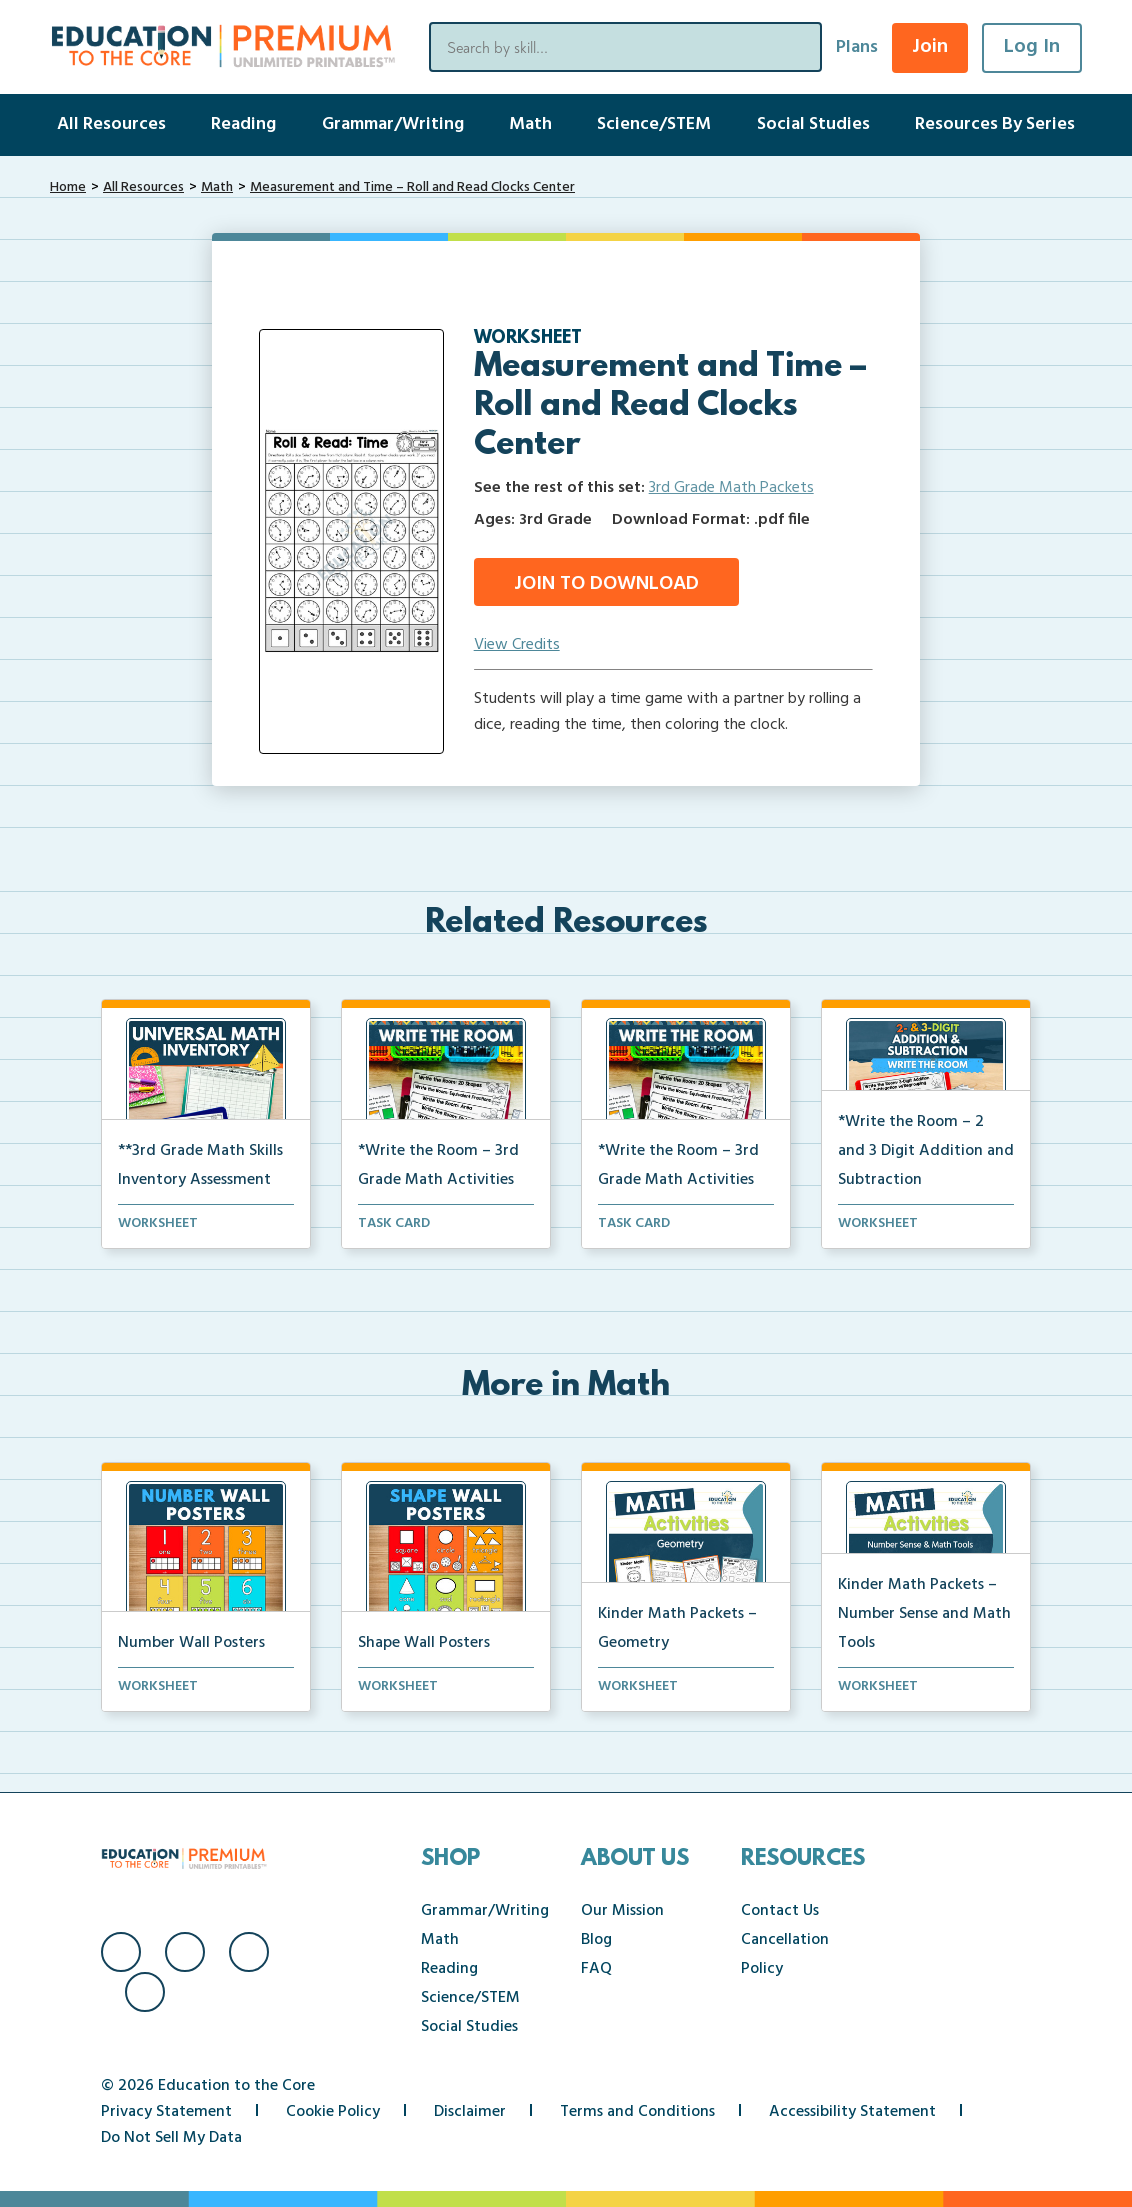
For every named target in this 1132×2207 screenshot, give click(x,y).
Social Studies (813, 124)
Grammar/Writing (393, 124)
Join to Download (606, 584)
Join (930, 47)
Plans (857, 47)
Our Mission (622, 1911)
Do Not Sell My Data (171, 2138)
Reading (243, 124)
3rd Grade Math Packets (731, 488)
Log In (1032, 47)
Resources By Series (995, 124)
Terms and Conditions (637, 2112)
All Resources (111, 124)
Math (530, 124)
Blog (596, 1940)
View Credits (517, 645)
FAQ (596, 1969)
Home (68, 187)
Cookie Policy (333, 2112)
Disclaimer (470, 2112)
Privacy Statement (166, 2112)
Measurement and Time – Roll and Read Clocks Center (412, 187)
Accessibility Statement (852, 2112)
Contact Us (780, 1911)
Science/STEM (654, 124)
